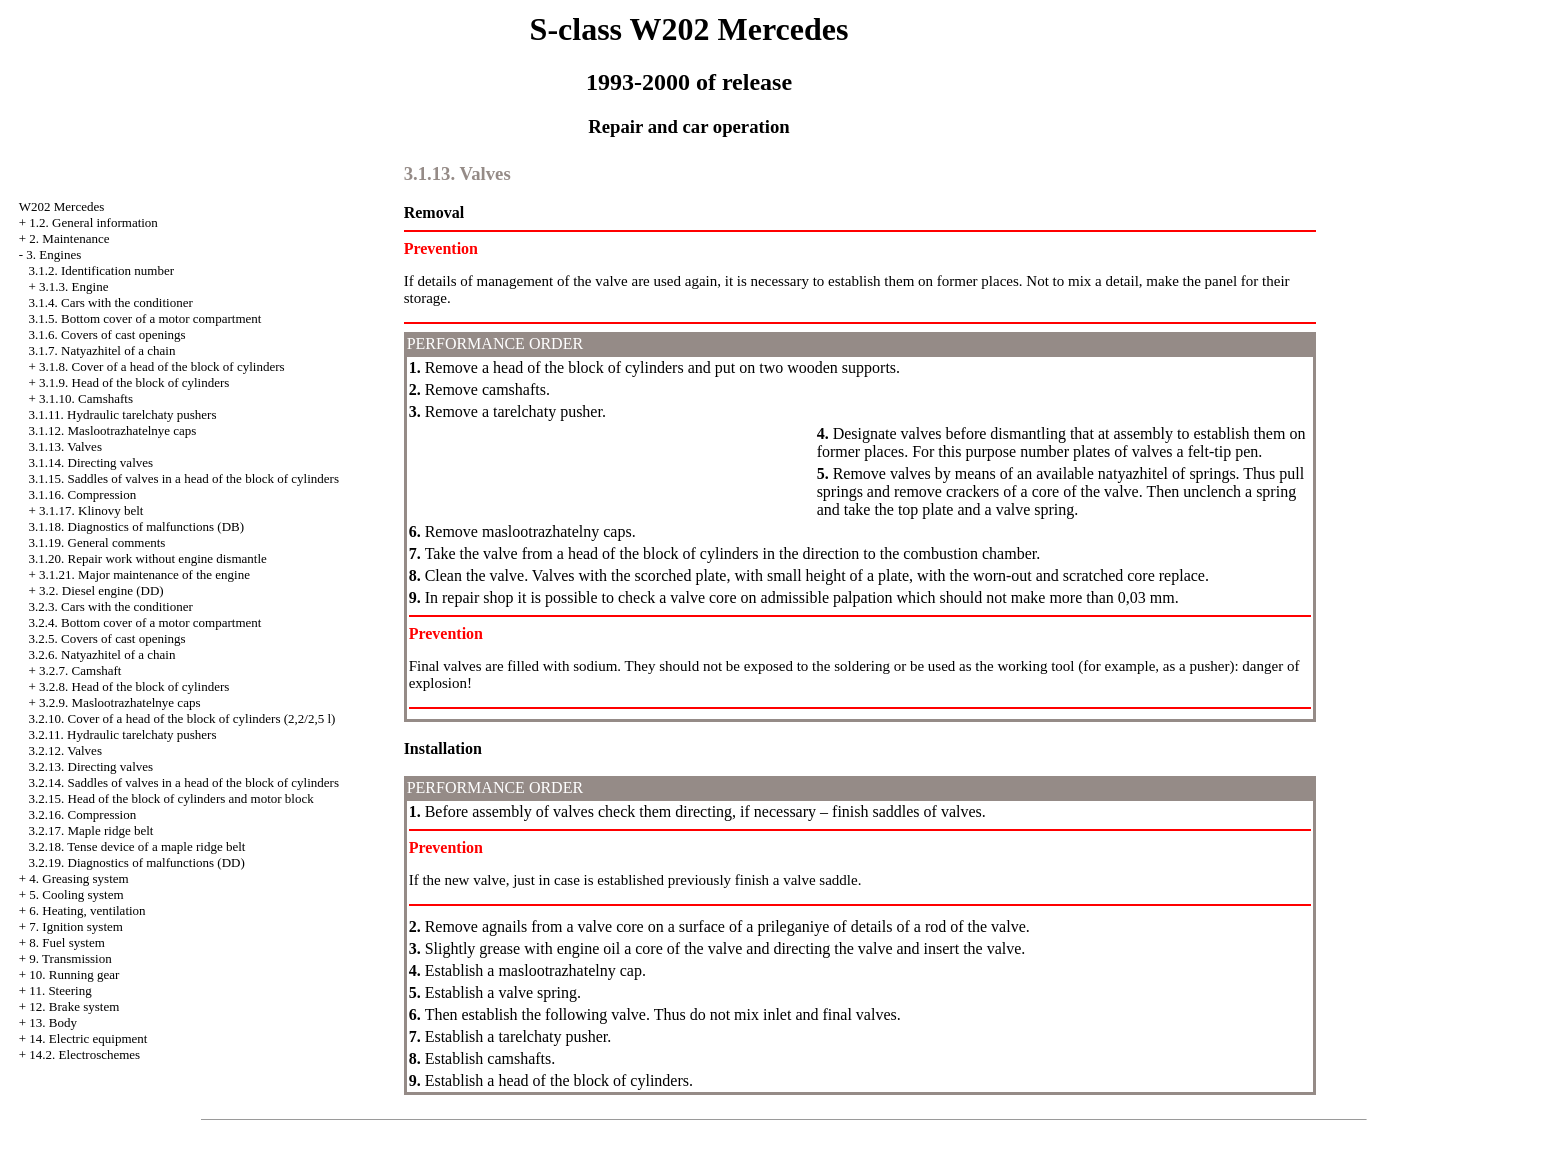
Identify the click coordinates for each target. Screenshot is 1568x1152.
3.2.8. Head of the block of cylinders (134, 686)
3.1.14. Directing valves (91, 462)
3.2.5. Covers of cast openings (107, 638)
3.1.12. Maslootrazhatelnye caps (113, 430)
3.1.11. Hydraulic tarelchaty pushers (123, 414)
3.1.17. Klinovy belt (91, 510)
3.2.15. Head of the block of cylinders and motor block (171, 798)
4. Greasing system (78, 878)
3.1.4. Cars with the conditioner (111, 302)
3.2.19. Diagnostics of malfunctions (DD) (137, 862)
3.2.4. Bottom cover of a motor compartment (145, 622)
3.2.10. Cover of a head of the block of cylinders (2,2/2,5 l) (182, 718)
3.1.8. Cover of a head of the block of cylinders (161, 366)
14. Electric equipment (88, 1038)
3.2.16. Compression (83, 814)
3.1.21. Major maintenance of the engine (144, 574)
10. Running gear (74, 974)
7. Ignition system (76, 926)
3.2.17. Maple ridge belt (91, 830)
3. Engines (53, 254)
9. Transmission (70, 958)
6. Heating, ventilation (87, 910)
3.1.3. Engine (73, 286)
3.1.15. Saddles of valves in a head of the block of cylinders (184, 478)
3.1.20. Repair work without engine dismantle (148, 558)
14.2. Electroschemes (84, 1054)
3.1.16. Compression (83, 494)
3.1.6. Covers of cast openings (107, 334)
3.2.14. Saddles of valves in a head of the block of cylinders (184, 782)
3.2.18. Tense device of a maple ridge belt (137, 846)
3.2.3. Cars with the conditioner (111, 606)
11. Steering (60, 990)
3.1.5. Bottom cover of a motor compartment (145, 318)
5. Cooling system (76, 894)
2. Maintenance (69, 238)
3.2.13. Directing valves (91, 766)
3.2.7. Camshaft (80, 670)
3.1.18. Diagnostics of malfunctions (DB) (137, 526)
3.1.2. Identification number (102, 270)
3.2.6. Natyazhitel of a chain (102, 654)
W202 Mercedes (62, 206)
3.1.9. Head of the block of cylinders (134, 382)
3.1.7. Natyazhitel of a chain (102, 350)
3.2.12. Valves (65, 750)
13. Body (53, 1022)
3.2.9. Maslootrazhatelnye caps (119, 702)
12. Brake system (74, 1006)
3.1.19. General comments (97, 542)
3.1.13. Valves (65, 446)
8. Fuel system (66, 942)
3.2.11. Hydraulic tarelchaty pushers (123, 734)
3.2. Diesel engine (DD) (101, 590)
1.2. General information (93, 222)
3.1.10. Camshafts (86, 398)
